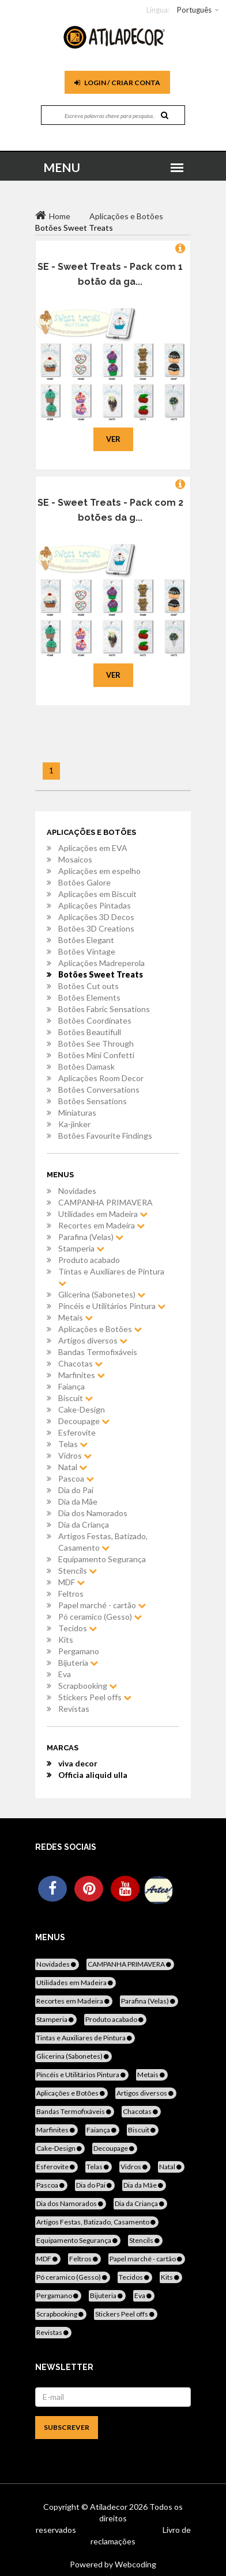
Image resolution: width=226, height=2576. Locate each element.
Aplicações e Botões (100, 1329)
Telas (73, 1444)
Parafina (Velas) (90, 1237)
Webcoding (134, 2564)
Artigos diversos (92, 1340)
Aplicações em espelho (99, 871)
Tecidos (77, 1628)
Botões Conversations (99, 1089)
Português (194, 9)
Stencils (77, 1570)
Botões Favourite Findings (105, 1135)
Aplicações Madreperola (101, 963)
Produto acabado (89, 1260)
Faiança (71, 1386)
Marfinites (81, 1375)
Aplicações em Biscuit (97, 894)
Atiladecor (109, 2507)
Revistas (73, 1708)
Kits (65, 1639)
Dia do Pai (75, 1490)
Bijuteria (78, 1662)
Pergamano (78, 1651)
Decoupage (84, 1421)
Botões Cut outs (88, 986)
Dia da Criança (83, 1524)
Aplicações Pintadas (94, 905)
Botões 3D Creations (96, 928)
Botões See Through (96, 1043)
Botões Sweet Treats (100, 974)
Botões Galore (84, 882)
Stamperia (81, 1248)
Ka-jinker (74, 1124)
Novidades (77, 1191)
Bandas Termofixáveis (97, 1352)
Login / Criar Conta (117, 82)
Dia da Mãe (77, 1501)
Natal (72, 1467)
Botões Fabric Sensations (104, 1009)
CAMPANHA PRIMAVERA (105, 1202)
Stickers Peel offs (94, 1697)
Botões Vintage (86, 951)
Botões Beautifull (89, 1032)
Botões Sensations (92, 1101)
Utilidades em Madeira (103, 1214)
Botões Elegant (86, 940)
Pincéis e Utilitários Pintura (111, 1306)
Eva (64, 1674)
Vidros (75, 1455)
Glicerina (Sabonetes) (101, 1294)
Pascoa (76, 1478)
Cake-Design (81, 1409)
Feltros (71, 1593)
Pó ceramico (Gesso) (100, 1616)
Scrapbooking (87, 1685)
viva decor (77, 1763)
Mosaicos (75, 859)
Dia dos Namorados (92, 1513)
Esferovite (77, 1432)
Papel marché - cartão (102, 1605)
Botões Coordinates (94, 1020)
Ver (113, 439)
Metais (75, 1317)
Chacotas (80, 1363)
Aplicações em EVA (92, 848)
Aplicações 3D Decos (96, 917)
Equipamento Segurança (102, 1559)
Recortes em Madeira (101, 1225)
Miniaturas (77, 1112)
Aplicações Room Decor (101, 1078)
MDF (71, 1582)
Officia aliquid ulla (92, 1775)
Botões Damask (86, 1066)
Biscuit (75, 1398)
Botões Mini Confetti (96, 1055)
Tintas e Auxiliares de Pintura (111, 1276)
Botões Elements (89, 997)
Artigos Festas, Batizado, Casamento (103, 1541)
